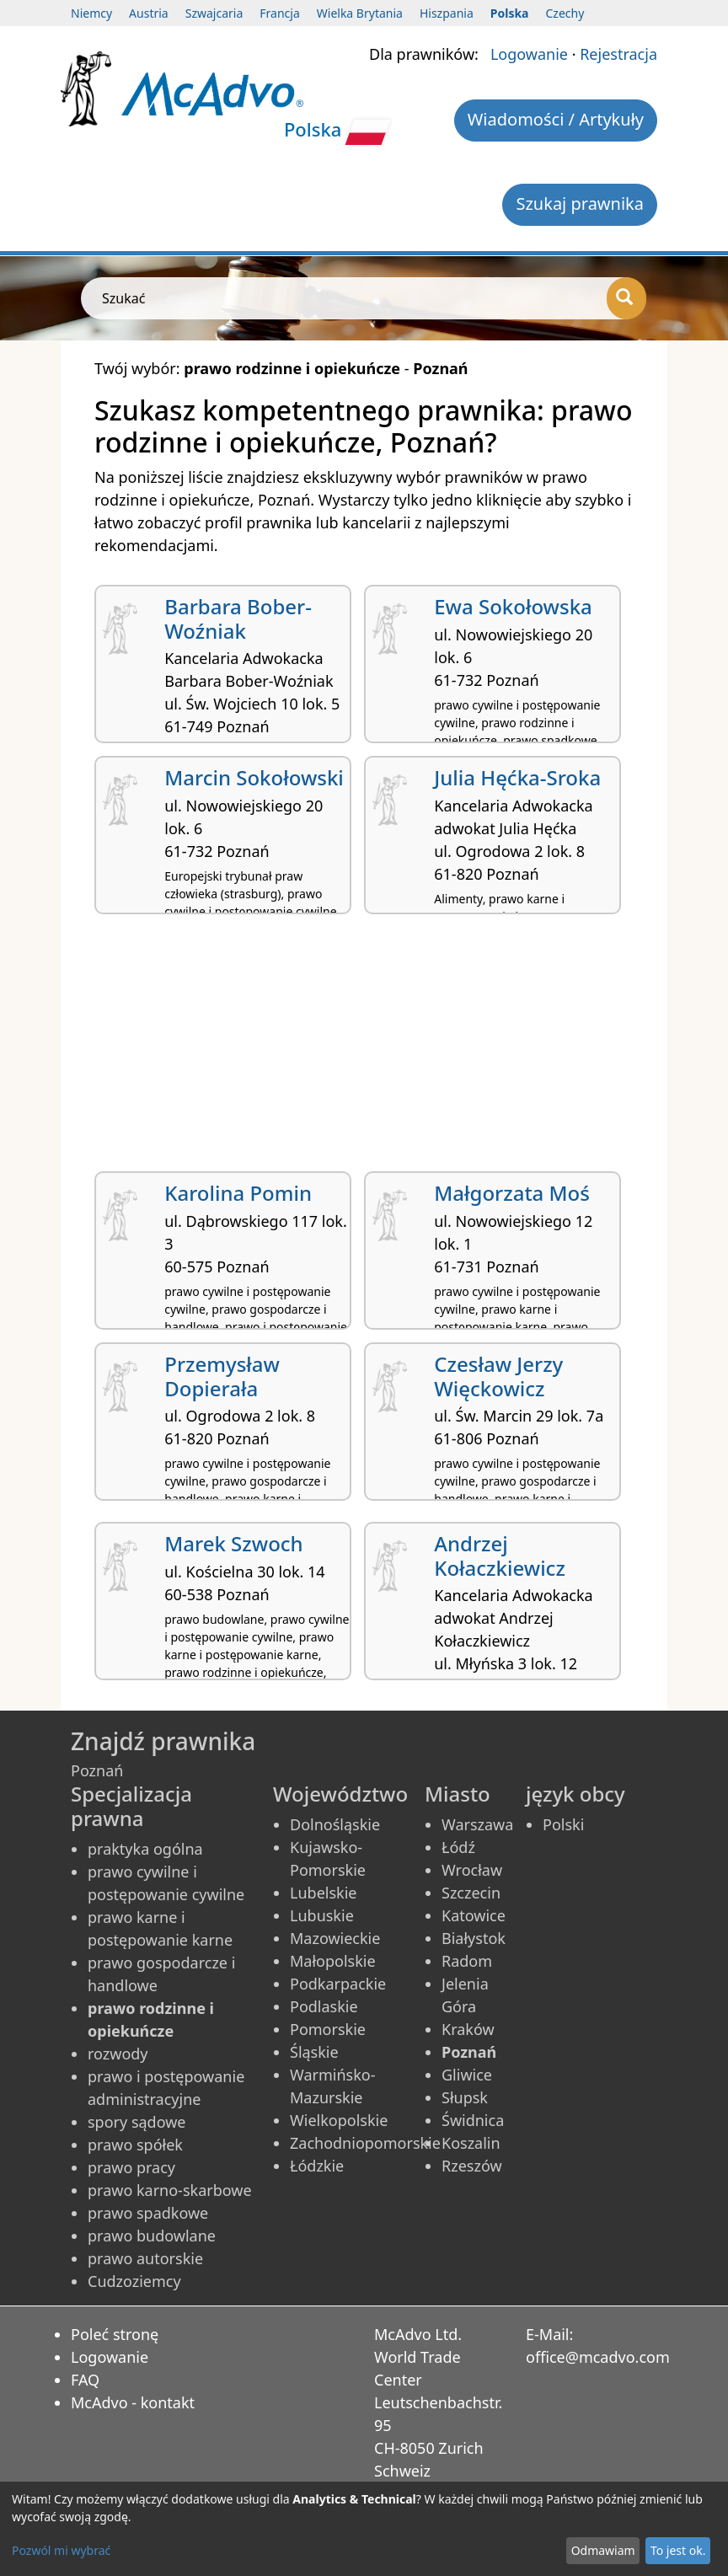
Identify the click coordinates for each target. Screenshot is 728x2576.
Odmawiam (603, 2550)
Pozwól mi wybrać (61, 2550)
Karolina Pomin (238, 1193)
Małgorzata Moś (512, 1193)
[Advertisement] (364, 1049)
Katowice (474, 1915)
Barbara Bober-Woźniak (238, 618)
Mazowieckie (335, 1938)
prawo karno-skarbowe (170, 2190)
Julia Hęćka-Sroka (517, 777)
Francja (279, 13)
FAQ (85, 2380)
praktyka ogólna (145, 1849)
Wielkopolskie (339, 2120)
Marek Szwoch (233, 1543)
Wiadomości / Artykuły (556, 119)
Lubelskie (323, 1892)
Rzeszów (472, 2166)
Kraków (468, 2029)
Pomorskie (328, 2029)
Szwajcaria (214, 13)
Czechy (565, 13)
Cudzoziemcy (134, 2281)
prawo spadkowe (148, 2213)
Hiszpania (447, 13)
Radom (467, 1961)
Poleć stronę (114, 2334)
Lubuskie (322, 1915)
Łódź (458, 1847)
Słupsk (465, 2097)
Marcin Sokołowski (254, 777)
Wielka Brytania (360, 13)
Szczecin (471, 1892)
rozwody (118, 2053)
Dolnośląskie (335, 1824)
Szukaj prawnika (580, 203)
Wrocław (472, 1870)
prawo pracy (131, 2167)
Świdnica (473, 2120)
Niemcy (91, 13)
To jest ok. (678, 2550)
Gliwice (467, 2075)
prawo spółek (135, 2144)
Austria (149, 13)
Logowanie (529, 54)
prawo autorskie (145, 2258)
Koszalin (471, 2143)
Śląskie (314, 2052)
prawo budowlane (152, 2235)
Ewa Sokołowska (513, 606)
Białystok (474, 1938)
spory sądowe (137, 2122)
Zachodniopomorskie (365, 2143)
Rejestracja (618, 54)
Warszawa (477, 1824)
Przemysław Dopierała (222, 1376)
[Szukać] (626, 298)
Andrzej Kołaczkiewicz (499, 1555)
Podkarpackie (338, 1984)
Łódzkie (317, 2166)
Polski (563, 1824)
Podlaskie (324, 2006)
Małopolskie (333, 1961)
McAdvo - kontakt (133, 2402)
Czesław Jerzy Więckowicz (498, 1376)
